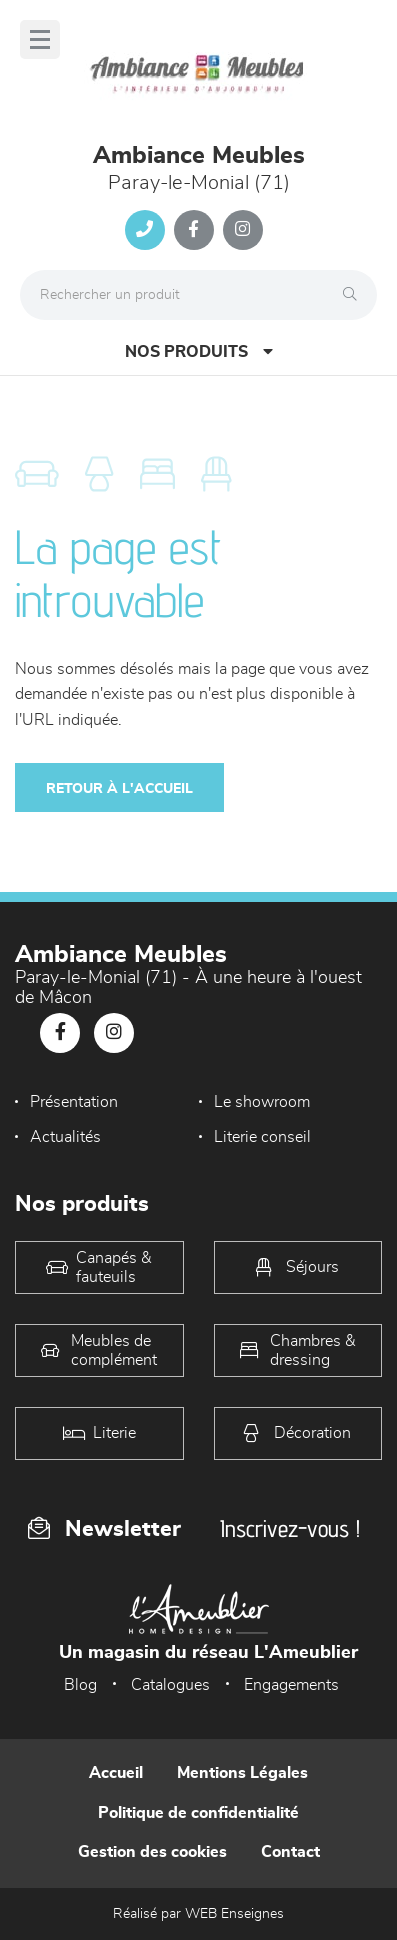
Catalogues (170, 1685)
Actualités (65, 1137)
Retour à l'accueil (119, 789)
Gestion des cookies (152, 1852)
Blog (80, 1685)
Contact (290, 1852)
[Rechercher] (355, 295)
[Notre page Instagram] (243, 230)
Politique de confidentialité (198, 1813)
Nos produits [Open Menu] (199, 351)
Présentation (74, 1102)
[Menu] (40, 39)
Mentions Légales (242, 1773)
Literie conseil (262, 1137)
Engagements (291, 1685)
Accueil (116, 1773)
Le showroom (262, 1102)
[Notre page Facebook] (194, 230)
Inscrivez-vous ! (290, 1528)
